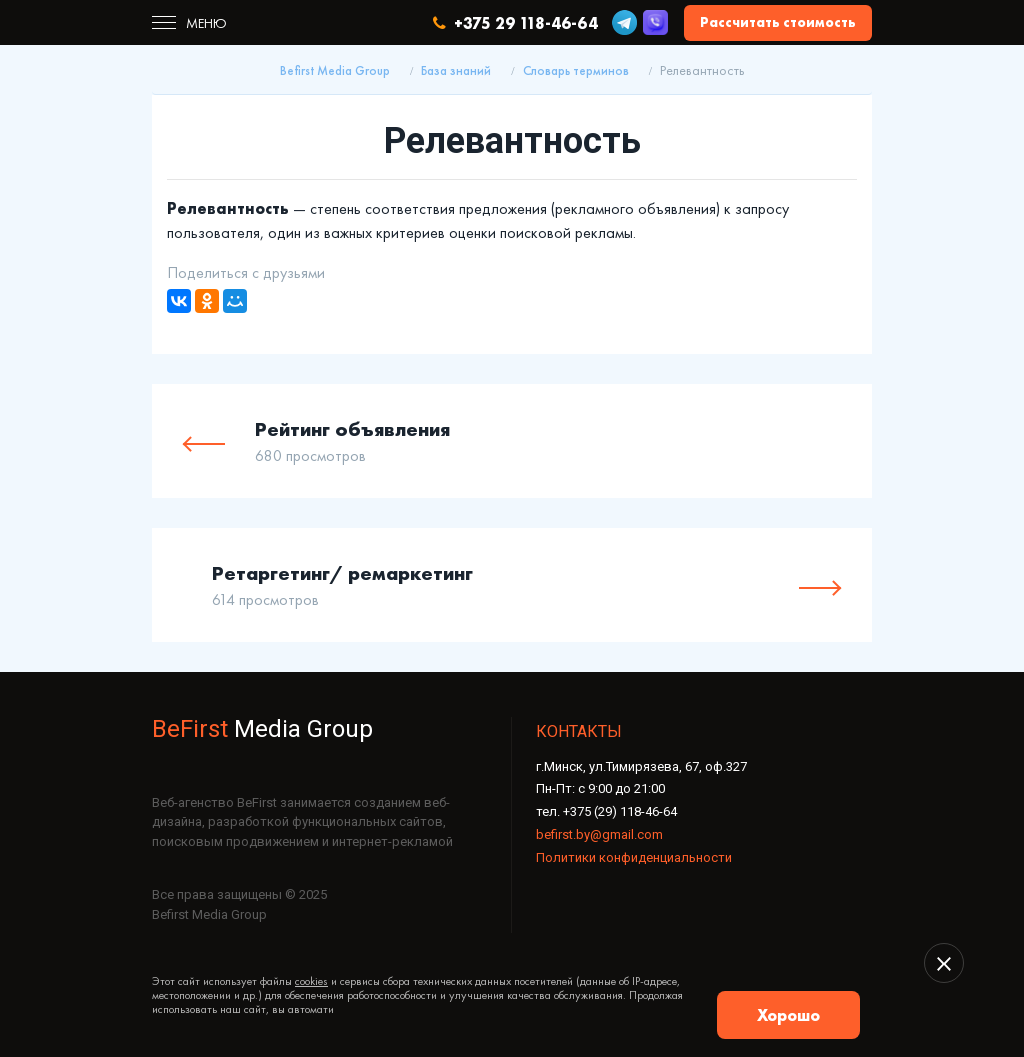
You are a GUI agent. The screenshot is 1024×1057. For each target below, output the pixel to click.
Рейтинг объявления (352, 428)
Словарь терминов (576, 71)
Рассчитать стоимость (778, 22)
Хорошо (788, 1015)
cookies (311, 981)
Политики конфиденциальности (634, 857)
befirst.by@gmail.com (599, 834)
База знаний (456, 71)
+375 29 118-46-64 (515, 23)
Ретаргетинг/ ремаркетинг (342, 572)
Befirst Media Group (335, 71)
